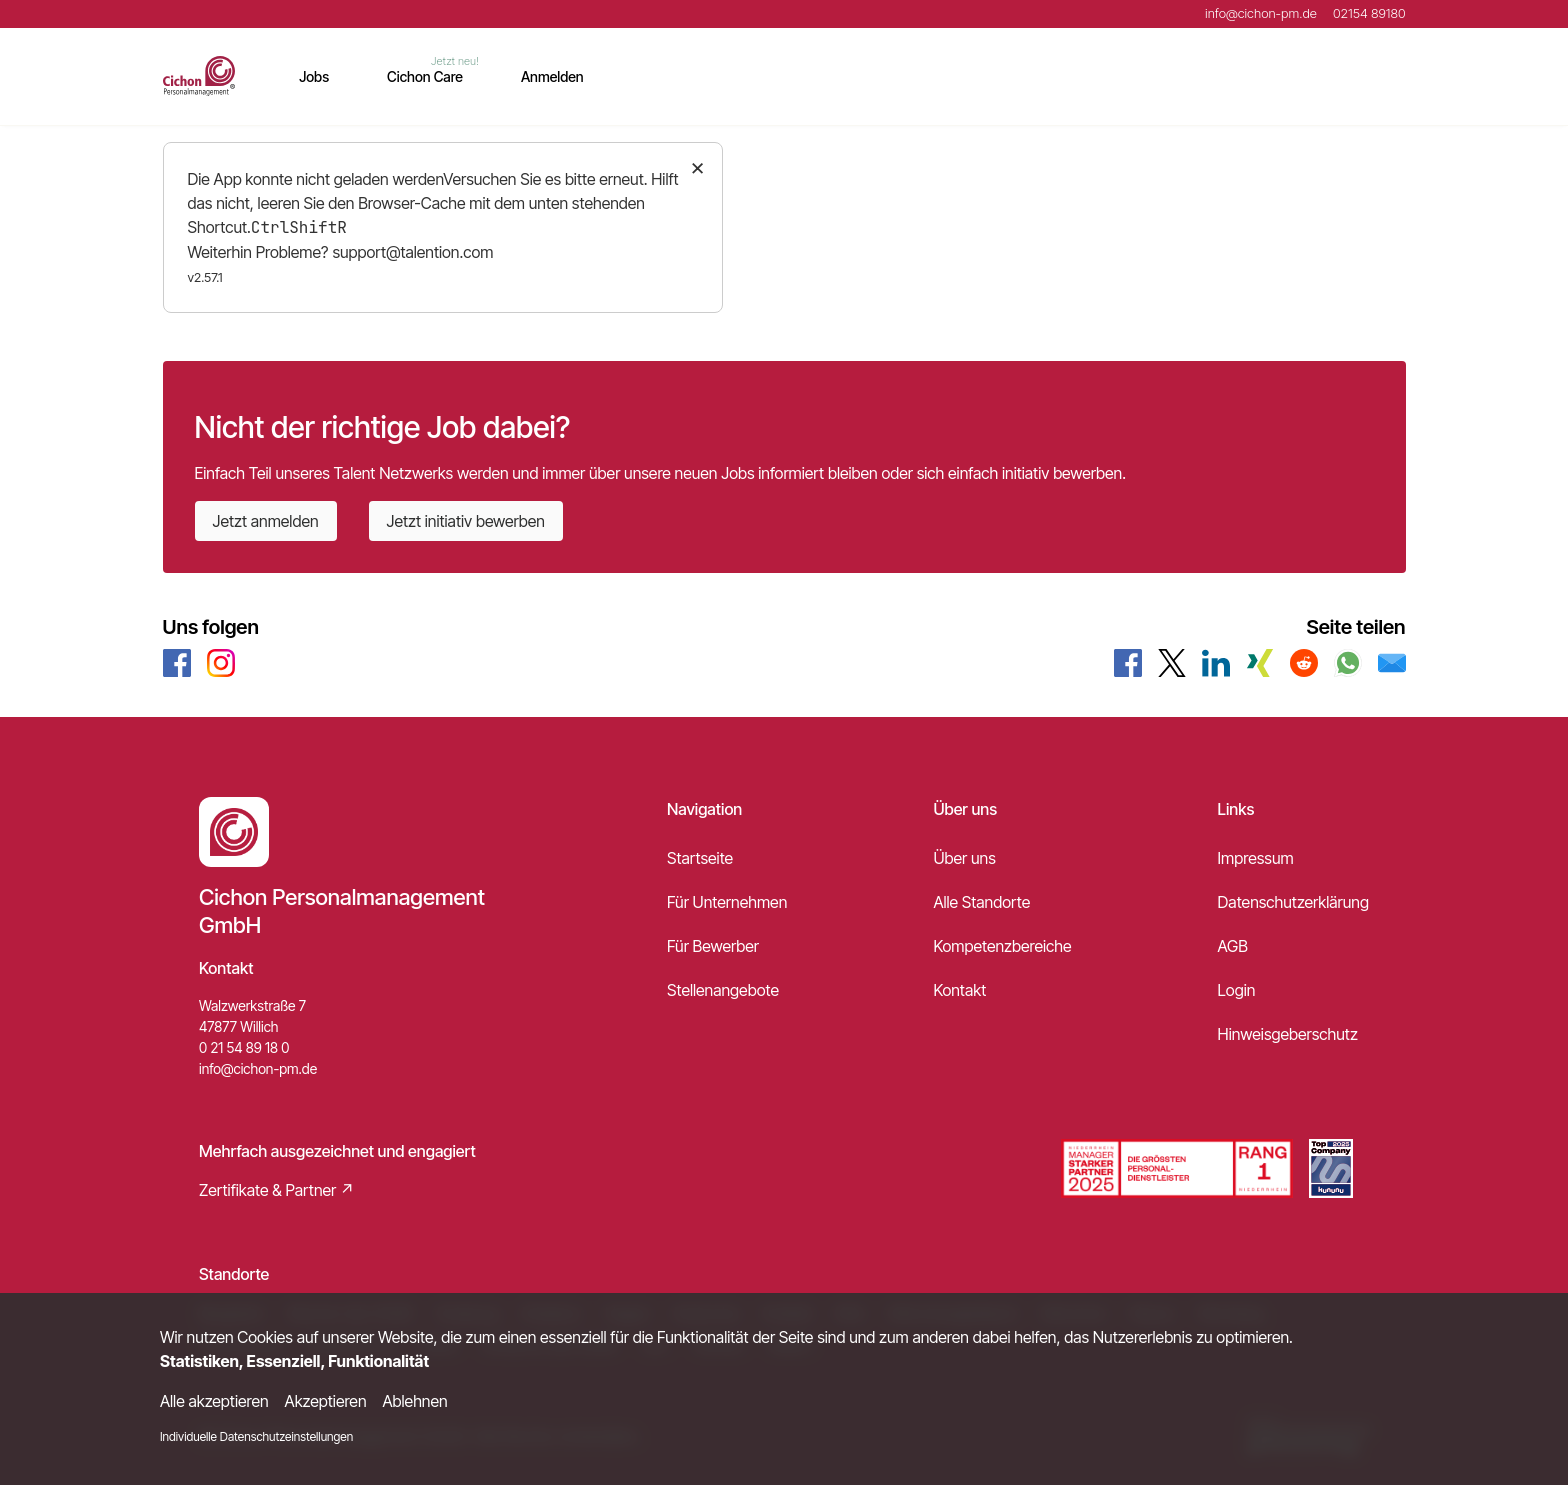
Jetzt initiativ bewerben (466, 521)
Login (1237, 990)
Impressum (1256, 858)
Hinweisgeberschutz (1288, 1034)
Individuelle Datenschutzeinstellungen (256, 1436)
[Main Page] (199, 76)
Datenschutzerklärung (1293, 902)
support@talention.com (412, 252)
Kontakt (959, 990)
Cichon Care (425, 76)
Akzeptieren (326, 1401)
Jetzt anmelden (266, 521)
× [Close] (697, 166)
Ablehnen (415, 1401)
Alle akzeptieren (214, 1401)
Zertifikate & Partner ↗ (277, 1190)
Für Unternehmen (727, 902)
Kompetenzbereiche (1002, 946)
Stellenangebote (723, 990)
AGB (1233, 946)
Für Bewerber (713, 946)
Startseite (700, 858)
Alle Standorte (981, 902)
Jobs (314, 76)
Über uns (964, 858)
